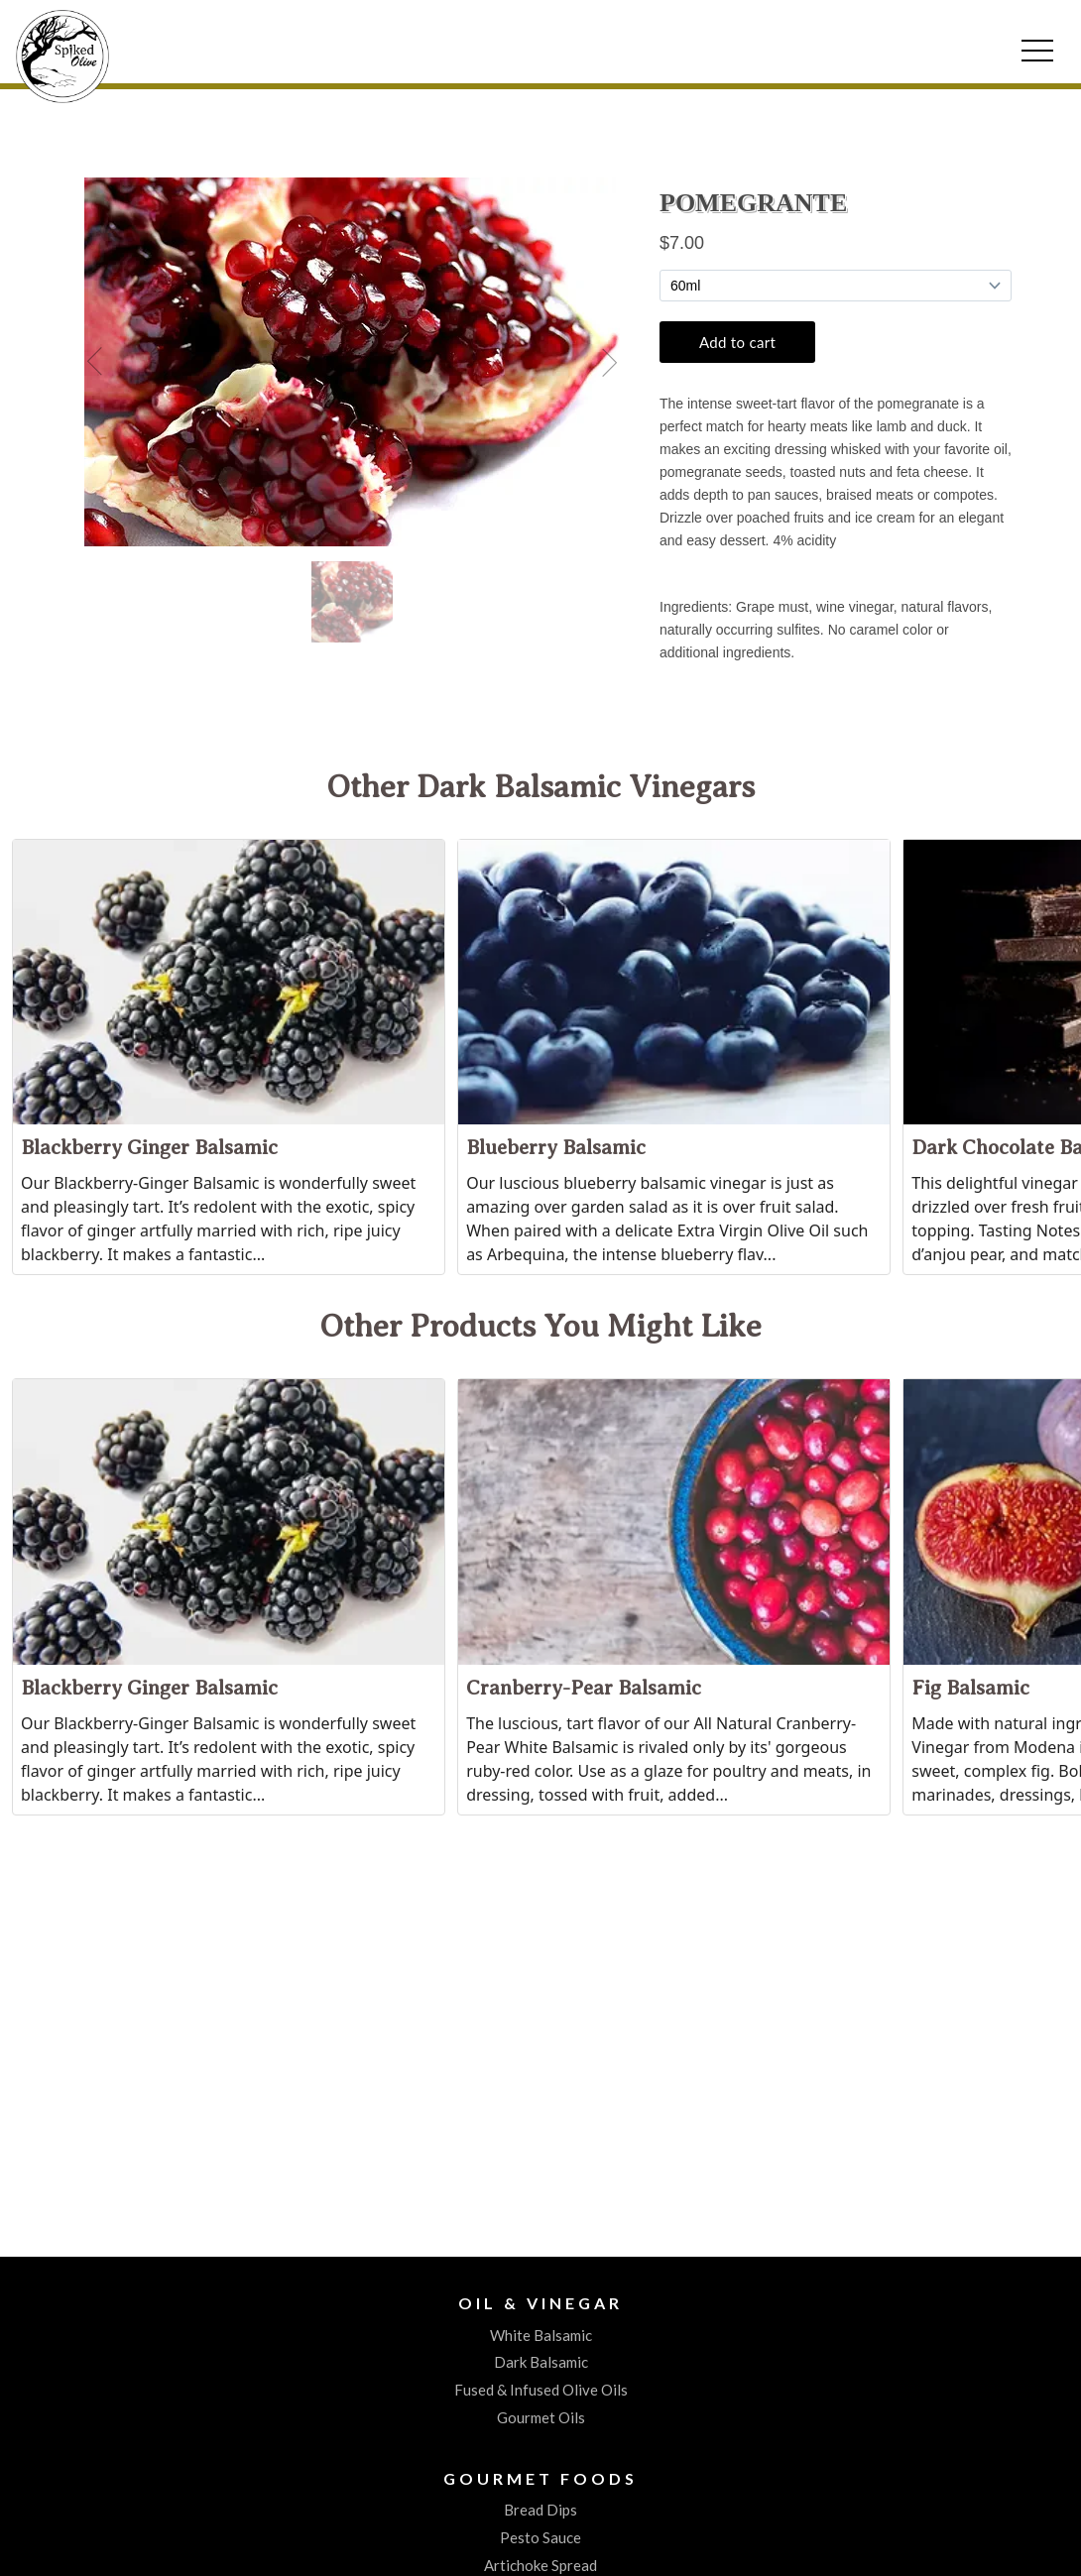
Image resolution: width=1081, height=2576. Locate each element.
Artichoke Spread (540, 2565)
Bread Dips (540, 2509)
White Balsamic (541, 2335)
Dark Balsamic (541, 2362)
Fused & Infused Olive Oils (541, 2390)
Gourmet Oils (541, 2417)
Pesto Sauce (540, 2537)
